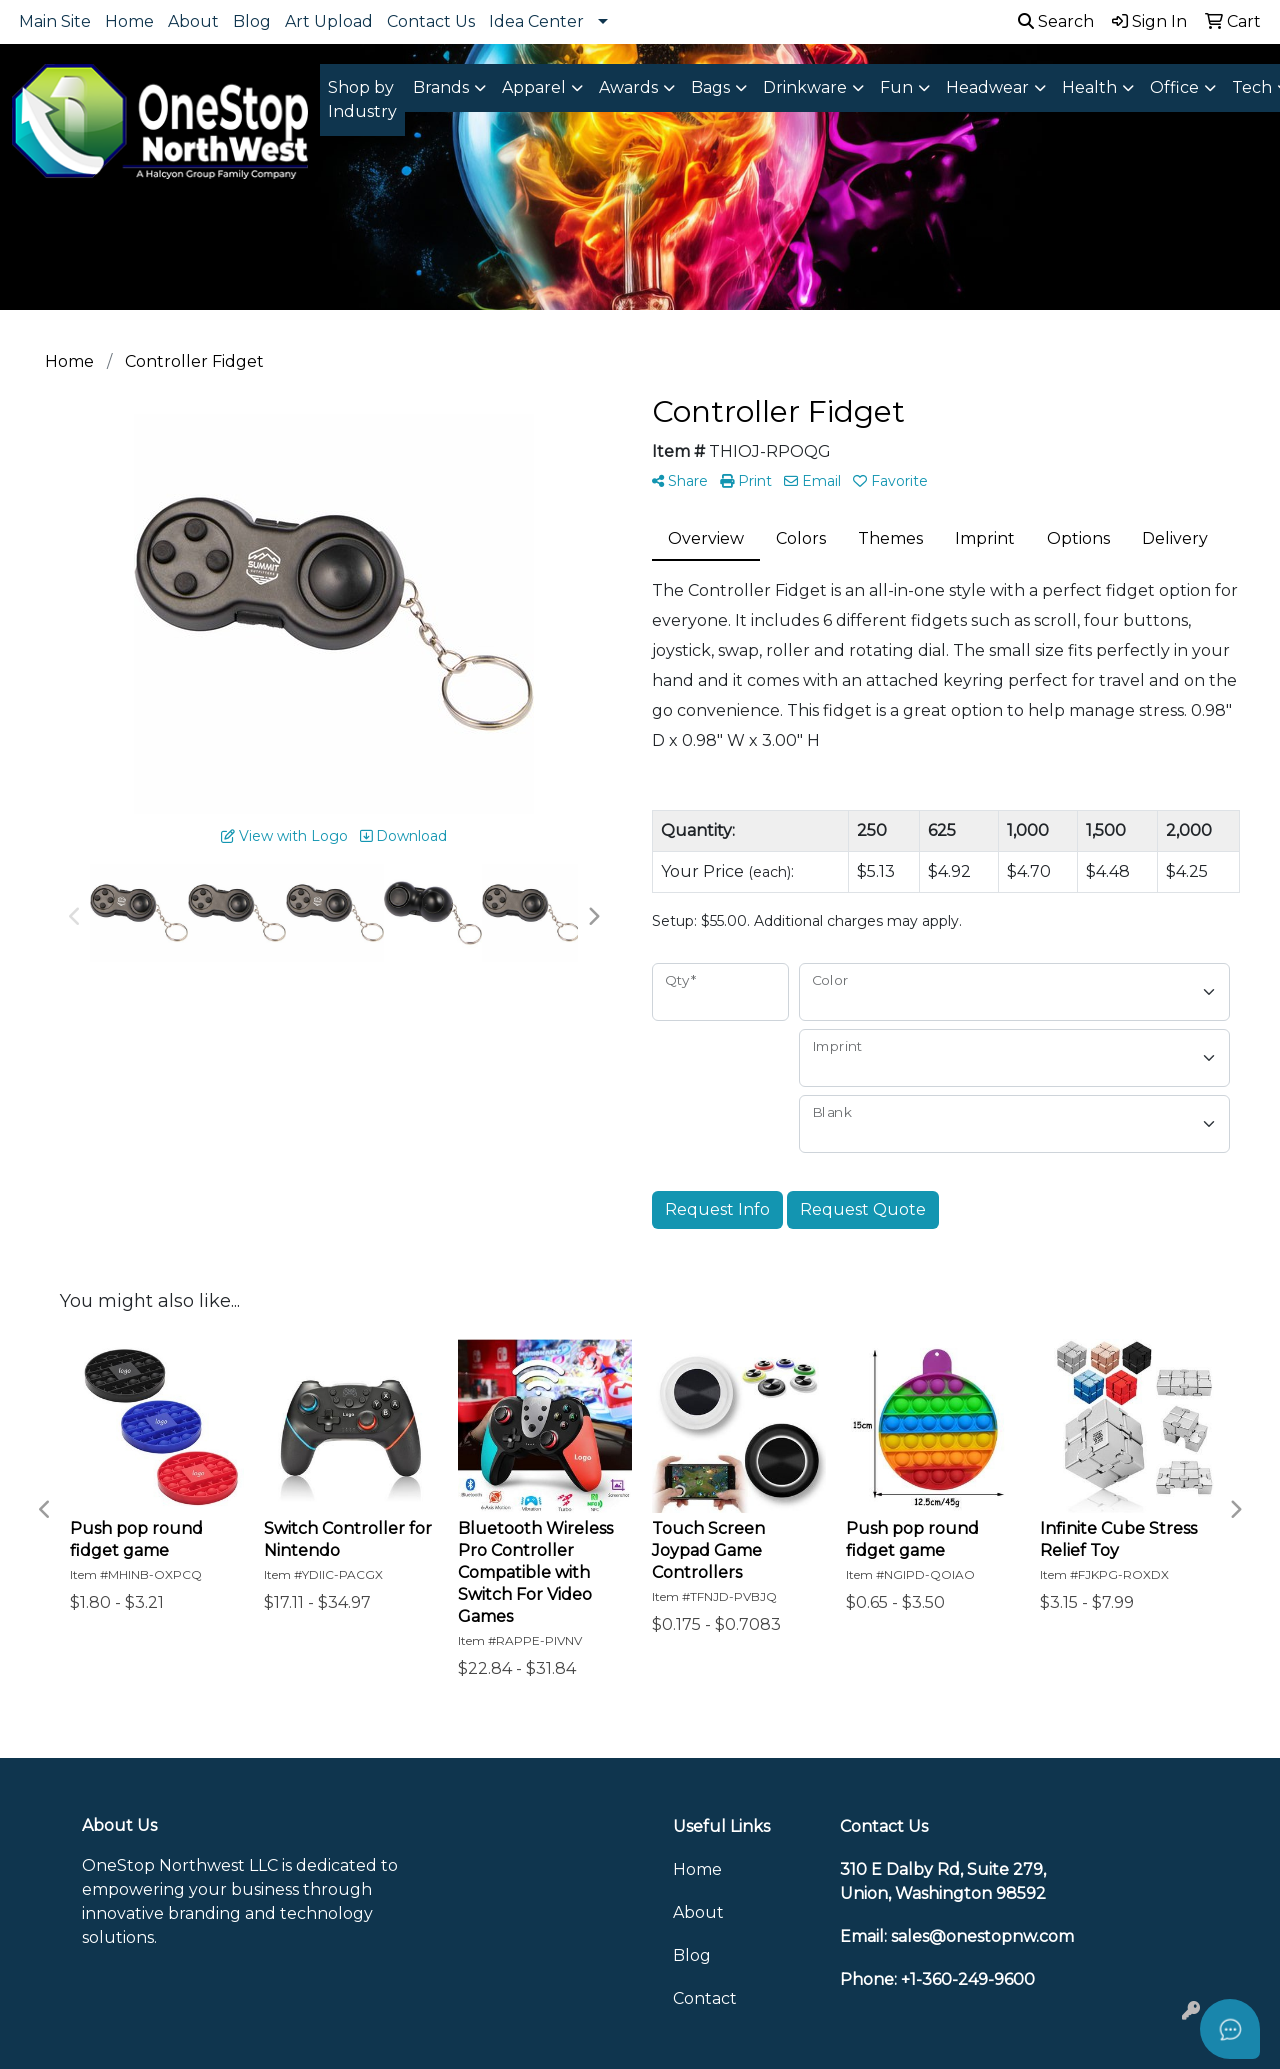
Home (129, 21)
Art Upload (329, 21)
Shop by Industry (362, 99)
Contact (705, 1998)
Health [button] (1089, 87)
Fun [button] (896, 87)
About (193, 21)
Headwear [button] (987, 87)
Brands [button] (441, 87)
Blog (252, 21)
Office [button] (1174, 87)
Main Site (55, 21)
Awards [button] (628, 87)
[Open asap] (1230, 2029)
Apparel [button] (534, 87)
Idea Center (536, 21)
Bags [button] (710, 87)
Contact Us (431, 21)
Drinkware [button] (805, 87)
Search (1056, 21)
